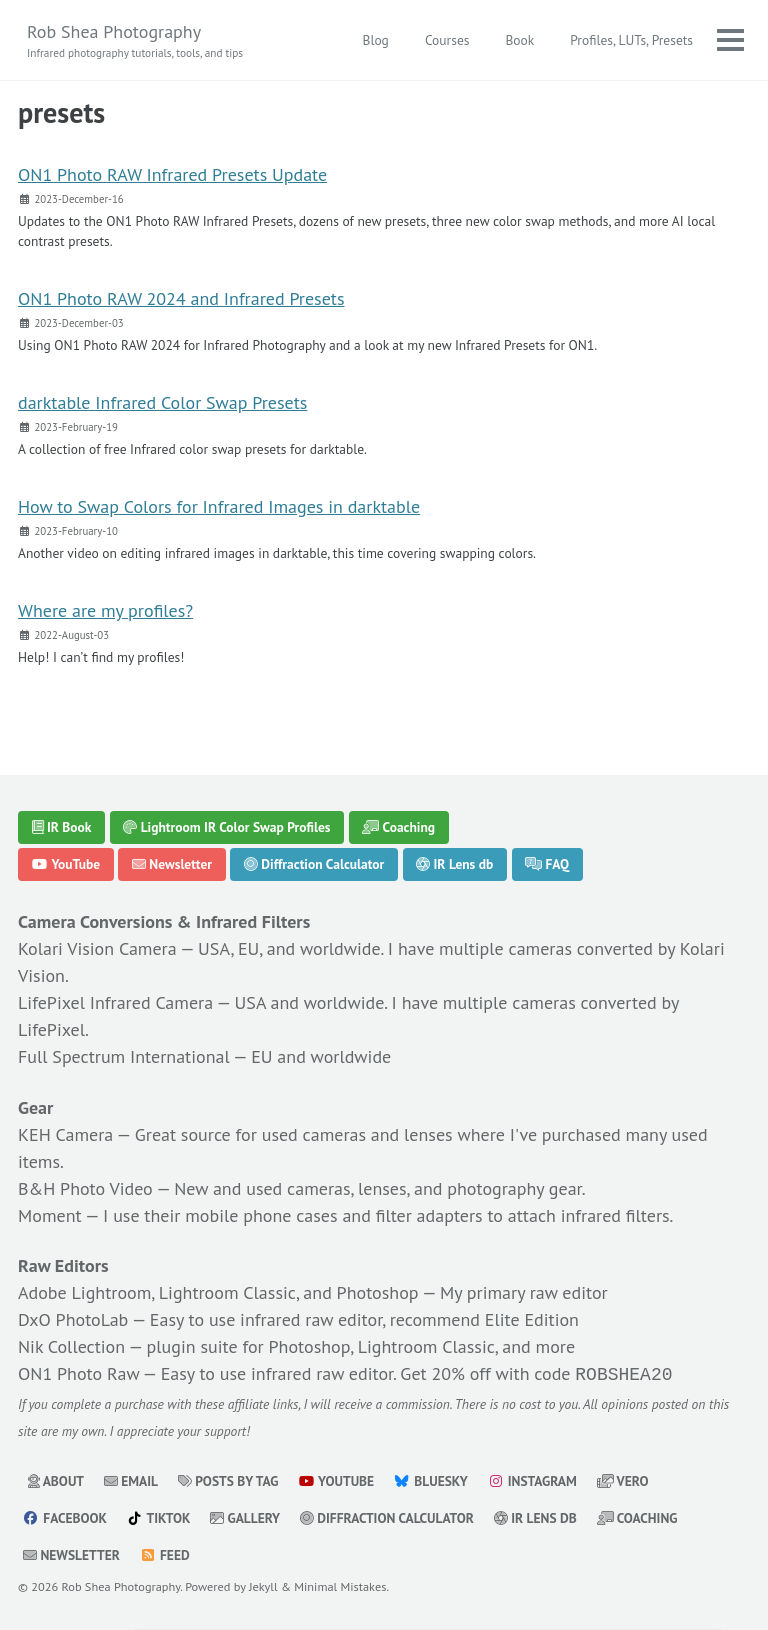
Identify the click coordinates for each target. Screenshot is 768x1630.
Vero (623, 1479)
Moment (50, 1215)
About (56, 1479)
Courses (447, 40)
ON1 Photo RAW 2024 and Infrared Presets (181, 298)
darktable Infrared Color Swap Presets (162, 402)
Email (131, 1479)
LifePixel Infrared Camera (115, 1002)
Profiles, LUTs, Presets (631, 40)
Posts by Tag (228, 1479)
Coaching (398, 827)
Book (519, 40)
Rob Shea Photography (135, 41)
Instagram (531, 1479)
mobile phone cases (261, 1215)
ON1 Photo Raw (78, 1373)
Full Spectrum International (124, 1056)
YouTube (66, 865)
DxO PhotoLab (73, 1319)
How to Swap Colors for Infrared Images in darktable (219, 506)
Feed (165, 1553)
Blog (376, 40)
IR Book (62, 827)
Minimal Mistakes (340, 1584)
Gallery (245, 1516)
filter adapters (429, 1215)
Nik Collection (71, 1346)
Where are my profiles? (105, 610)
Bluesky (431, 1479)
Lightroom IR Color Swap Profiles (226, 827)
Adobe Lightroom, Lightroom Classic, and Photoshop (218, 1292)
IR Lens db (454, 865)
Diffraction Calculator (314, 865)
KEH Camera (65, 1134)
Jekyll (263, 1584)
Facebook (65, 1516)
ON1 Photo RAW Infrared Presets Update (172, 174)
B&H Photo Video (85, 1188)
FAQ (547, 865)
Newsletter (172, 865)
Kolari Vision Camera (97, 948)
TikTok (159, 1516)
